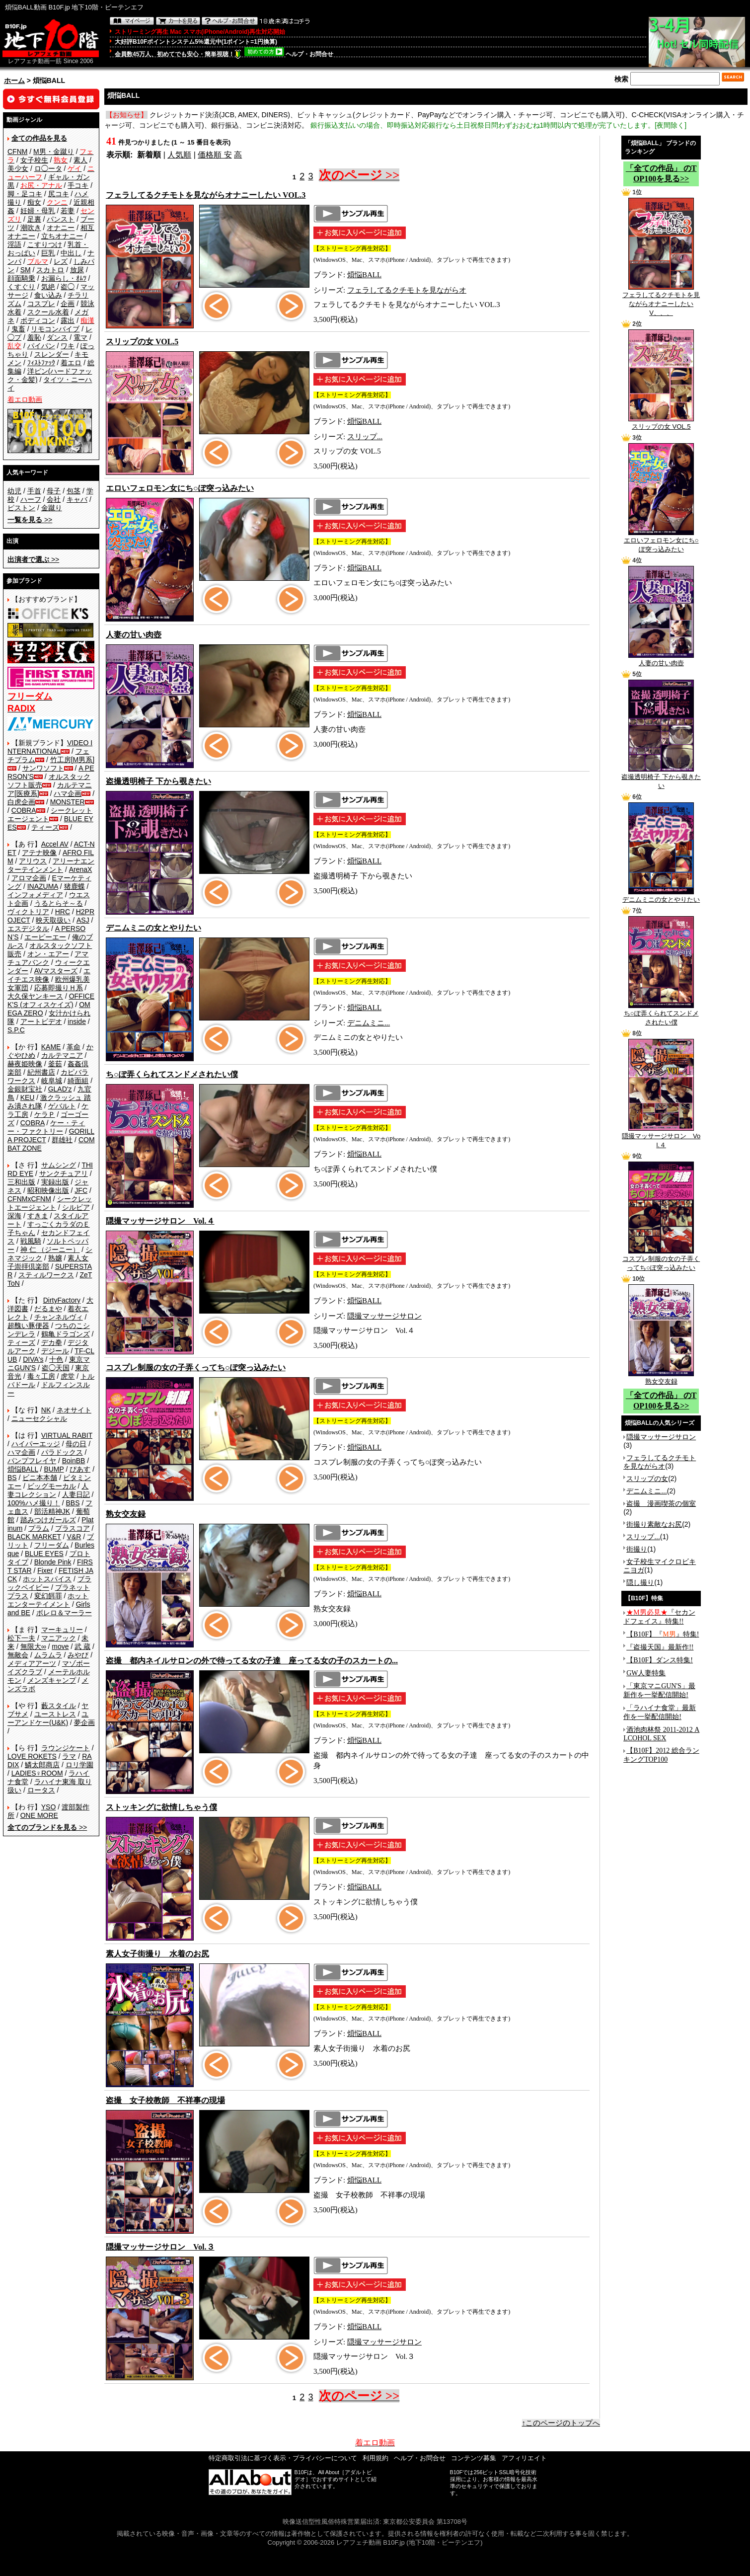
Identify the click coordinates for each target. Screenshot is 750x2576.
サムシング (58, 1165)
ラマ (69, 1756)
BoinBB (73, 1461)
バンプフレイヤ (31, 1461)
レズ (61, 261)
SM (25, 270)
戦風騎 (30, 1241)
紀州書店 (41, 1072)
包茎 (73, 491)
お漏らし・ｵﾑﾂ (63, 278)
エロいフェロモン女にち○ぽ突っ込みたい (661, 541)
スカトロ (50, 270)
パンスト (61, 219)
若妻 (68, 211)
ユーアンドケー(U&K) (47, 1718)
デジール (55, 1351)
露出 (68, 320)
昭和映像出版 (48, 1190)
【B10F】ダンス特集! (659, 1660)
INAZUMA (42, 886)
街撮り (636, 1549)
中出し (71, 253)
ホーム (14, 80)
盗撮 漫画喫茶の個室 (661, 1503)
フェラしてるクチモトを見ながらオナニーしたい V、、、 (661, 300)
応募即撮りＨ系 (58, 988)
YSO (48, 1807)
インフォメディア (35, 895)
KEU (27, 1097)
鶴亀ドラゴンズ (65, 1334)
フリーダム (51, 1545)
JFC (81, 1190)
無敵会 (17, 1655)
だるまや (48, 1309)
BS (12, 1478)
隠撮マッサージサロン (384, 1316)
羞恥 (34, 337)
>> (29, 520)
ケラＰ (44, 1114)
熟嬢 (55, 1258)
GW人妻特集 (646, 1673)
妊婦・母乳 (37, 211)
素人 (80, 160)
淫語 (14, 244)
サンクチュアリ (63, 1173)
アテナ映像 (39, 853)
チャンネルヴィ (58, 1317)
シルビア (76, 1207)
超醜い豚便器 (28, 1325)
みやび (78, 1655)
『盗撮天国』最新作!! (659, 1647)
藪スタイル (58, 1706)
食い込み (48, 295)
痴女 (34, 202)
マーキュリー (62, 1630)
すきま (37, 1216)
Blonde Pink (53, 1562)
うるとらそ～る (58, 903)
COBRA (23, 810)
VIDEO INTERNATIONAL (49, 747)
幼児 (14, 491)
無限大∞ (33, 1646)
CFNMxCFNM (29, 1199)
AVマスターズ (56, 971)
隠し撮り (640, 1582)
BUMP (54, 1469)
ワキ (68, 346)
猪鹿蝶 (74, 886)
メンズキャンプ (51, 1680)
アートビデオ (41, 1021)
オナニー (61, 228)
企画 (68, 304)
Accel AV (55, 844)
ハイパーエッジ (35, 1444)
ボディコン (37, 320)
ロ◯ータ (48, 168)
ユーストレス (55, 1714)
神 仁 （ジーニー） (50, 1249)
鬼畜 (18, 329)
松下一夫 (21, 1638)
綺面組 (78, 1081)
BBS (72, 1503)
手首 (34, 491)
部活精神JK (52, 1511)
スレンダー (51, 354)
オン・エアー (48, 954)
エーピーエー (45, 937)
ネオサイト (74, 1410)
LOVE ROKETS (32, 1756)
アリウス (33, 861)
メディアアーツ (31, 1663)
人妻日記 (76, 1494)
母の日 (76, 1444)
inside (77, 1021)
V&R (74, 1537)
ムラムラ (48, 1655)
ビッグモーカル (51, 1486)
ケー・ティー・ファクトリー (46, 1127)
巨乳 (48, 253)
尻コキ (58, 194)
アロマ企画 (28, 878)
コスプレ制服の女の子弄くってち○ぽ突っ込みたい (661, 1260)
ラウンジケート (65, 1748)
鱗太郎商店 (42, 1765)
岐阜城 (51, 1081)
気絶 (48, 287)
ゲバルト (62, 1106)
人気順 (179, 155)
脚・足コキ (24, 194)
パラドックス (62, 1452)
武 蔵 (82, 1646)
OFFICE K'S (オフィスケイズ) (50, 1000)
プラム (38, 1528)
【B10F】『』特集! (662, 1634)
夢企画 (84, 1722)
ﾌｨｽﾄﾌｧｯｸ (41, 363)
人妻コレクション (47, 1490)
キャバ (77, 499)
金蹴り (51, 508)
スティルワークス (46, 1275)
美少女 (17, 168)
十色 (56, 1359)
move (60, 1646)
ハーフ (30, 499)
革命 (73, 1047)
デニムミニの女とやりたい (661, 896)
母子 (54, 491)
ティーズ (45, 827)
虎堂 (68, 1376)
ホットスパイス (47, 1579)
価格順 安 (214, 155)
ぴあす (80, 1469)
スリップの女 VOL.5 (661, 423)
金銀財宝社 (24, 1089)
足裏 (34, 219)
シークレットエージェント (49, 1203)
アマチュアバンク (47, 958)
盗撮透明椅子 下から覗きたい (661, 778)
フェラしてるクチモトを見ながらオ (406, 290)
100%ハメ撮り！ (33, 1503)
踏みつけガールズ (48, 1520)
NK (46, 1410)
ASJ (82, 920)
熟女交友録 (661, 1378)
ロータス (41, 1790)
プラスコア (72, 1528)
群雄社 (62, 1140)
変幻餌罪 (48, 1596)
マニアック (58, 1638)
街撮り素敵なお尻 (654, 1524)
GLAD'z (60, 1089)
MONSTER (67, 802)
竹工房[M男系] (72, 760)
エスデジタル (28, 929)
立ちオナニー (62, 236)
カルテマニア (62, 1055)
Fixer (45, 1570)
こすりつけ (44, 244)
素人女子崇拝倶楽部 (47, 1262)
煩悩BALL (22, 1469)
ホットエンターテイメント (47, 1600)
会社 (54, 499)
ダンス (57, 337)
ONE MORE (39, 1815)
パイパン (41, 346)
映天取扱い (53, 920)
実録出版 (55, 1182)
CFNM (17, 152)
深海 (14, 1216)
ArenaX (80, 869)
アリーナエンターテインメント (50, 865)
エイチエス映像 (48, 975)
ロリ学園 (79, 1765)
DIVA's (33, 1359)
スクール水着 (48, 312)
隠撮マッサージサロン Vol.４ (661, 1137)
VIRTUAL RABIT (66, 1435)
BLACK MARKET (34, 1537)
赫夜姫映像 (24, 1064)
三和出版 (21, 1182)
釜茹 (55, 1064)
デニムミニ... (368, 1023)
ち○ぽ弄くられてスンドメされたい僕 (661, 1014)
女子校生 (34, 160)
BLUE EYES (44, 1554)
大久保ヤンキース (35, 996)
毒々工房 (41, 1376)
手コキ (78, 185)
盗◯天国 (56, 1368)
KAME (51, 1047)
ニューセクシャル (39, 1418)
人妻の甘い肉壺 (661, 660)
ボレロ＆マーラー (64, 1613)
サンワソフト (43, 768)
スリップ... (364, 437)
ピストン (21, 508)
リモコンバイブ (55, 329)
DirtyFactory (61, 1300)
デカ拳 (51, 1342)
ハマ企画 (67, 793)
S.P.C (16, 1030)
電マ (80, 337)
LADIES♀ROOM (37, 1773)
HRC (62, 912)
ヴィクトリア (28, 912)
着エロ (71, 363)
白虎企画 (21, 802)
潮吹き (30, 228)
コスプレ (41, 304)
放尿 (77, 270)
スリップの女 (647, 1479)
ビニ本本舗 (39, 1478)
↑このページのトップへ (561, 2423)
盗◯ (68, 287)
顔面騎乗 (21, 278)
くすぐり (21, 287)
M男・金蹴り (53, 152)
